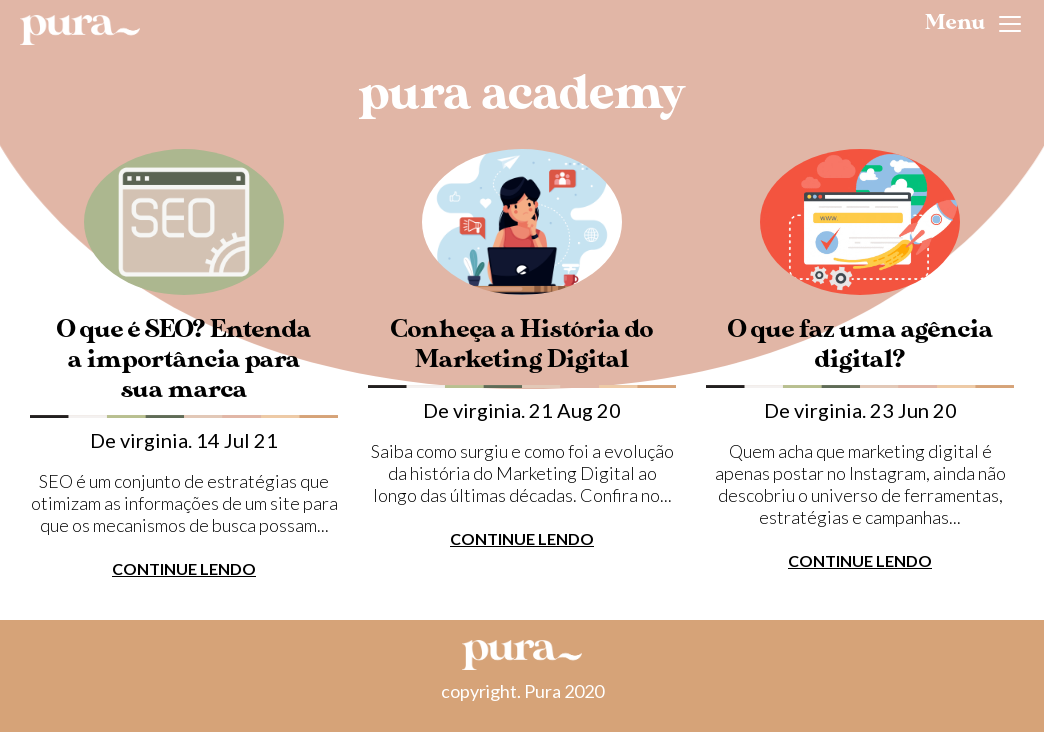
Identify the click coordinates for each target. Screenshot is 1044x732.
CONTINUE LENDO (184, 568)
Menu (973, 22)
